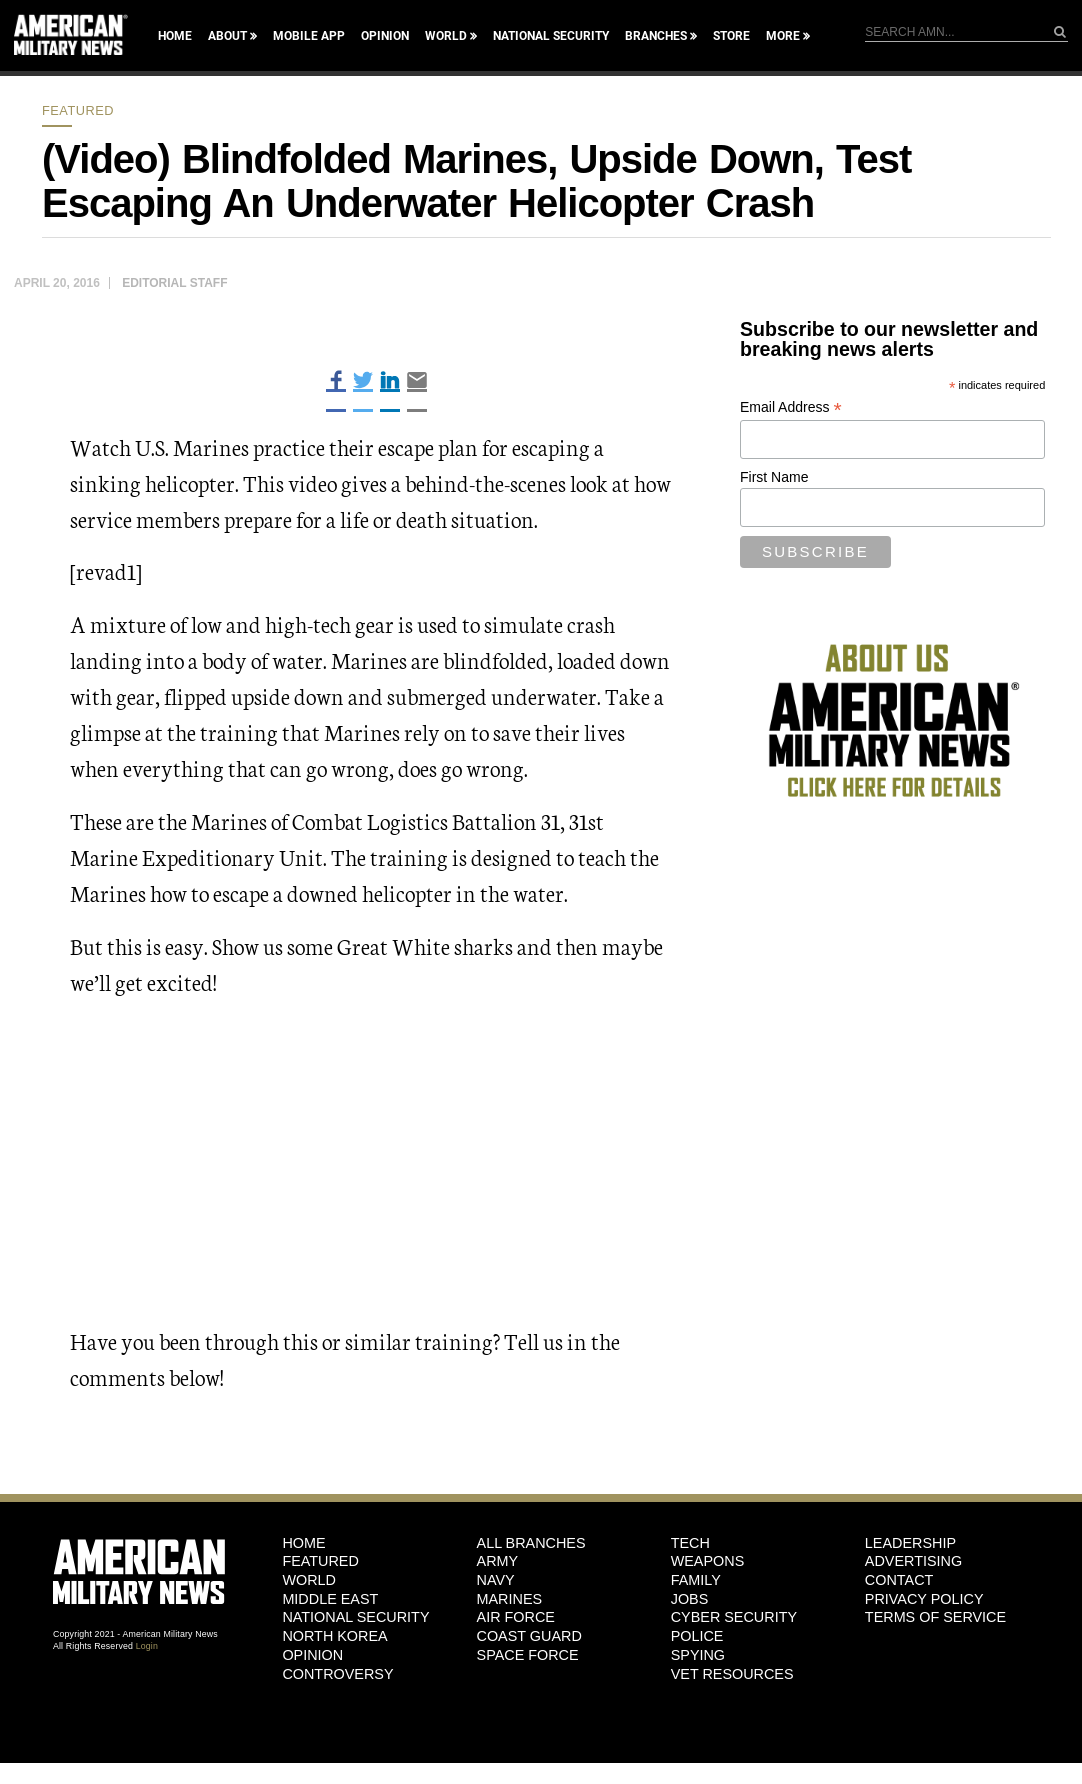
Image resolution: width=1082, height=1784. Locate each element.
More (783, 36)
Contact (899, 1580)
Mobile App (309, 36)
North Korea (334, 1636)
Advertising (913, 1561)
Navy (496, 1580)
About (227, 36)
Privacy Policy (924, 1599)
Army (498, 1561)
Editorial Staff (174, 283)
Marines (510, 1599)
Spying (698, 1655)
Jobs (690, 1599)
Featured (78, 110)
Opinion (385, 36)
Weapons (708, 1561)
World (446, 36)
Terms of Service (935, 1617)
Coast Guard (529, 1636)
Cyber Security (734, 1617)
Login (147, 1646)
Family (696, 1580)
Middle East (330, 1599)
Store (731, 36)
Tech (690, 1543)
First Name (774, 477)
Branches (656, 36)
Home (175, 36)
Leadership (910, 1543)
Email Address (791, 407)
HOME (303, 1543)
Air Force (516, 1617)
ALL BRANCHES (531, 1543)
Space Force (528, 1655)
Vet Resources (732, 1674)
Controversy (337, 1674)
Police (697, 1636)
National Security (551, 36)
